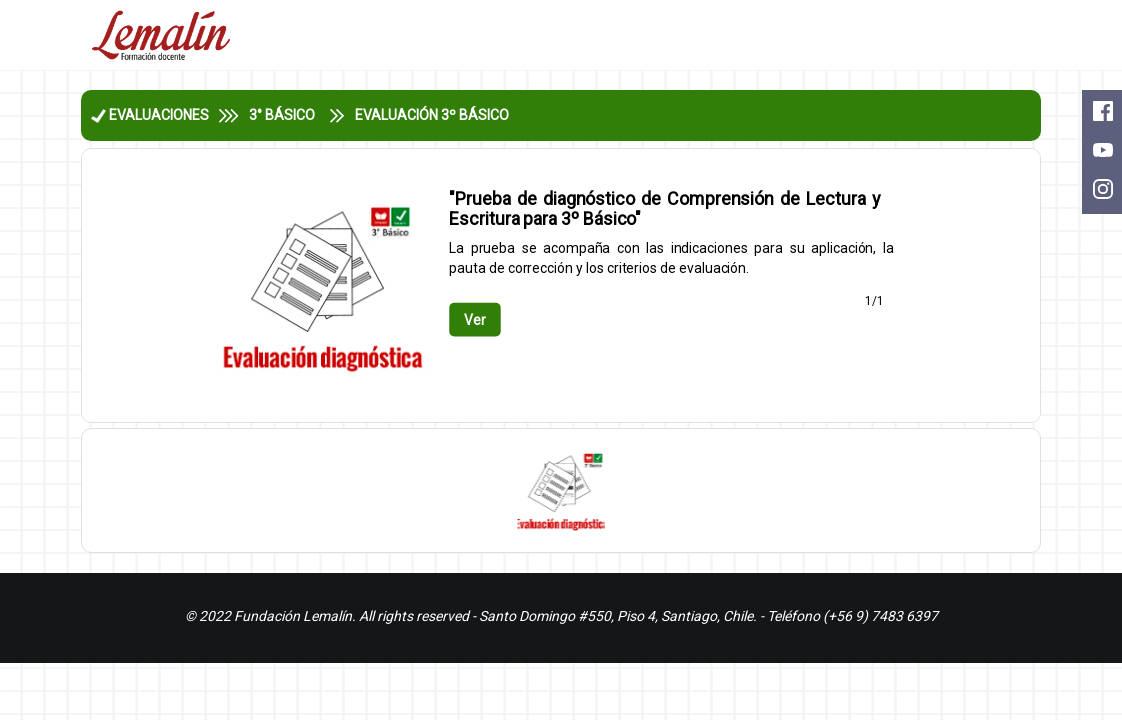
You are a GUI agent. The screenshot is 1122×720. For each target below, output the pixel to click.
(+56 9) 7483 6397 (880, 616)
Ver (475, 319)
